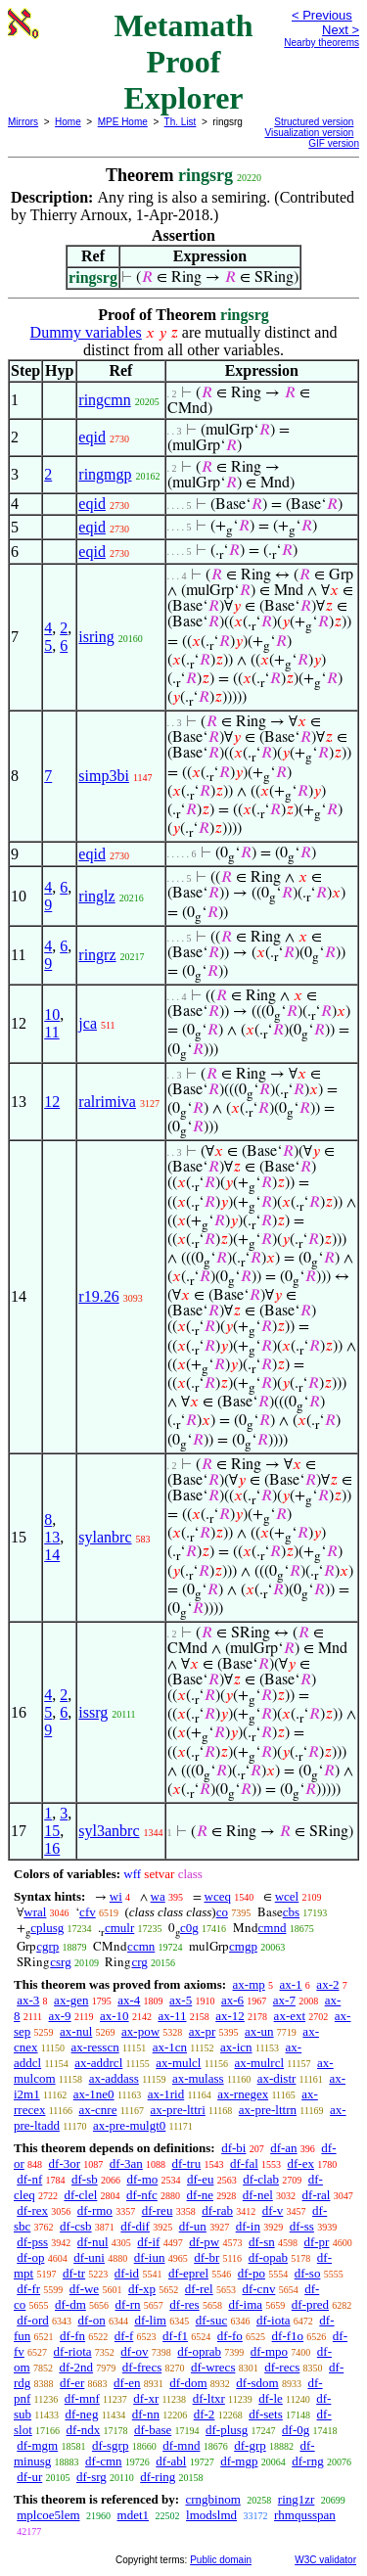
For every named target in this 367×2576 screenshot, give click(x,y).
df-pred (310, 2304)
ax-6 (232, 2000)
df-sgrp (110, 2445)
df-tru (187, 2163)
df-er (72, 2382)
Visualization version (308, 132)
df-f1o (288, 2335)
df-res (184, 2304)
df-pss (32, 2241)
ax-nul (76, 2031)
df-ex (301, 2163)
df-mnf (82, 2398)
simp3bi (103, 775)
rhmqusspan (305, 2514)
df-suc (212, 2320)
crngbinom (212, 2499)
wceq (218, 1896)
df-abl (171, 2461)
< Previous (322, 15)
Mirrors (23, 121)
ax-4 (128, 2000)
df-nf (29, 2179)
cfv (87, 1912)
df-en (127, 2382)
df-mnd (181, 2445)
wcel (287, 1896)
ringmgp (104, 474)
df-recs (281, 2367)
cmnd (272, 1927)
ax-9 (60, 2015)
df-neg (81, 2414)
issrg (93, 1712)
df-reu (157, 2210)
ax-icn (236, 2047)
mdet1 (133, 2514)
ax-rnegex (242, 2094)
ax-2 (327, 1984)
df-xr (146, 2398)
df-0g (295, 2429)
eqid (92, 437)
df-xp (142, 2288)
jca (87, 1023)
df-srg (91, 2476)
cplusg (47, 1927)
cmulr (119, 1927)
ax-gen (71, 2000)
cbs (291, 1912)
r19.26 (98, 1296)
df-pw (204, 2241)
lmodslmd (211, 2514)
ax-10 (114, 2015)
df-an (283, 2147)
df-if (148, 2241)
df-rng (308, 2461)
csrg (60, 1962)
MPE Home (123, 121)
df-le (270, 2398)
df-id (127, 2273)
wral (34, 1912)
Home (68, 121)
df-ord (33, 2320)
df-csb (76, 2226)
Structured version (313, 121)
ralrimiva (107, 1101)
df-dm (70, 2304)
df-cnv (258, 2288)
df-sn (262, 2241)
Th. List (180, 121)
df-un (192, 2226)
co (222, 1912)
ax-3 (28, 2000)
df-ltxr (209, 2398)
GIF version (333, 143)
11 (51, 1032)
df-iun (149, 2257)
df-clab (261, 2179)
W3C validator (325, 2559)
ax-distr (277, 2078)
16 (52, 1848)
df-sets (266, 2414)
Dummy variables (86, 332)
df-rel (199, 2288)
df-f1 (175, 2335)
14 (52, 1554)
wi (116, 1896)
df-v (273, 2210)
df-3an (126, 2163)
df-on (92, 2320)
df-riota (73, 2351)
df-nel (258, 2194)
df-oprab (199, 2351)
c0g (189, 1927)
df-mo (142, 2179)
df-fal (244, 2163)
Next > (340, 30)
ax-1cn (170, 2047)
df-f (124, 2335)
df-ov (134, 2351)
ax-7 (284, 2000)
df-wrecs (213, 2367)
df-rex (32, 2210)
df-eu (200, 2179)
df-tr (74, 2273)
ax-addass (114, 2078)
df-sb (84, 2179)
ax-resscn (95, 2047)
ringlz (96, 896)
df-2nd (76, 2367)
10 (52, 1014)
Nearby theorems (321, 42)
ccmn (141, 1946)
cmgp (243, 1946)
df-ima (245, 2304)
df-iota (273, 2320)
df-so (308, 2273)
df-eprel (188, 2273)
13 (52, 1537)
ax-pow (140, 2031)
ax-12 (230, 2015)
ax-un (259, 2031)
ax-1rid (166, 2094)
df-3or (65, 2163)
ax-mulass (198, 2078)
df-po (251, 2273)
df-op (30, 2257)
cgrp (47, 1946)
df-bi (233, 2147)
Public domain (221, 2559)
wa (158, 1896)
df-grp (250, 2445)
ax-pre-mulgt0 (129, 2125)
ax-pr (202, 2031)
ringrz (96, 954)
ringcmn (104, 399)
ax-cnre (97, 2109)
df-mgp (238, 2461)
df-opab (268, 2257)
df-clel (80, 2194)
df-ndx (84, 2429)
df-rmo (95, 2210)
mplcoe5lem (48, 2514)
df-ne (200, 2194)
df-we (84, 2288)
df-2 (204, 2414)
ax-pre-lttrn (268, 2109)
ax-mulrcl (260, 2062)
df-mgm (37, 2445)
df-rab (217, 2210)
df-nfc (142, 2194)
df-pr (316, 2241)
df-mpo (269, 2351)
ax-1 (291, 1984)
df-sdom (257, 2382)
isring (96, 636)
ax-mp (249, 1984)
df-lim (150, 2320)
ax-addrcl (98, 2062)
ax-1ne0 (94, 2094)
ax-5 (180, 2000)
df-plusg (227, 2429)
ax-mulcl (178, 2062)
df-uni (89, 2257)
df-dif (135, 2226)
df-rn (128, 2304)
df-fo (230, 2335)
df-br (206, 2257)
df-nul (93, 2241)
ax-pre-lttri (177, 2109)
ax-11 (172, 2015)
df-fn (72, 2335)
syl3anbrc (108, 1830)
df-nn (146, 2414)
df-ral (316, 2194)
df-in (248, 2226)
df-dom (187, 2382)
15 (52, 1830)
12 (52, 1101)
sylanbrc (104, 1537)
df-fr (28, 2288)
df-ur (29, 2476)
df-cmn (103, 2461)
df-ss (302, 2226)
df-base (152, 2429)
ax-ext (289, 2015)
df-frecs (141, 2367)
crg (139, 1962)
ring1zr (296, 2499)
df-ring (157, 2476)
